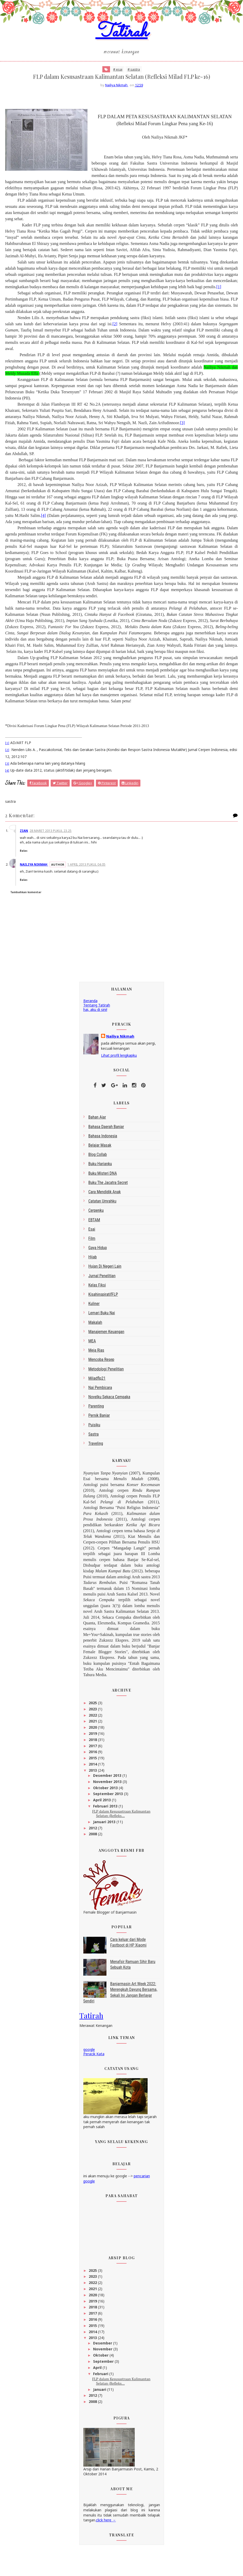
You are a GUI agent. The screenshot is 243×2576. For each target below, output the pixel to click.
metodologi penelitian (106, 1392)
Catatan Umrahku (102, 1224)
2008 (93, 1857)
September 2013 (108, 1817)
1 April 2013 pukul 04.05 (95, 888)
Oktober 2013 (106, 1811)
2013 (93, 1793)
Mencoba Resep (101, 1382)
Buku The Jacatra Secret (108, 1206)
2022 (93, 1738)
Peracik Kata (93, 2077)
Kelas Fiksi (97, 1308)
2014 (93, 1787)
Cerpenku (96, 1233)
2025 (93, 1726)
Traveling (95, 1466)
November (103, 2372)
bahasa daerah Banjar (106, 1149)
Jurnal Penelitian (102, 1298)
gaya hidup (97, 1271)
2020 (93, 1750)
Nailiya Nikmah (43, 888)
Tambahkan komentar (25, 915)
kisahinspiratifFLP (103, 1317)
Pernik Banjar (99, 1438)
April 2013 (102, 1823)
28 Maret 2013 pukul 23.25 (59, 854)
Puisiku (94, 1448)
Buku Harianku (100, 1187)
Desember (103, 2366)
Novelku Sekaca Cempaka (109, 1420)
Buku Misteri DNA (102, 1196)
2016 (93, 1775)
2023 (93, 1732)
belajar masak (99, 1168)
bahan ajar (97, 1140)
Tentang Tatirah (96, 1028)
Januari (100, 2412)
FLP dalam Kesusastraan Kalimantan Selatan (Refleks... (121, 1836)
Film (91, 1261)
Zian (33, 854)
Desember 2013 (107, 1798)
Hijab (92, 1280)
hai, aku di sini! (95, 1032)
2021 (93, 1744)
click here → (106, 2543)
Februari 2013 (106, 1829)
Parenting (96, 1429)
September (104, 2384)
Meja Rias (96, 1373)
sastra (93, 1457)
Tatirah (121, 47)
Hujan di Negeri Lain (105, 1289)
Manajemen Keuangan (106, 1355)
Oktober (101, 2378)
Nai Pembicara (100, 1411)
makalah (95, 1345)
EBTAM (94, 1243)
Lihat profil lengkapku (119, 1078)
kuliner (94, 1327)
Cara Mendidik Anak (104, 1215)
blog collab (97, 1177)
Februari (101, 2396)
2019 (93, 1756)
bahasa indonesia (102, 1159)
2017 (93, 1769)
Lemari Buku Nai (101, 1336)
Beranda (90, 1024)
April (98, 2391)
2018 (93, 1763)
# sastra (134, 91)
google (89, 2072)
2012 (93, 1851)
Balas (33, 874)
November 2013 (108, 1805)
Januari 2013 (104, 1845)
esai (91, 1252)
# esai (117, 91)
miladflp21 (97, 1401)
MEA (92, 1364)
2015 (93, 1781)
